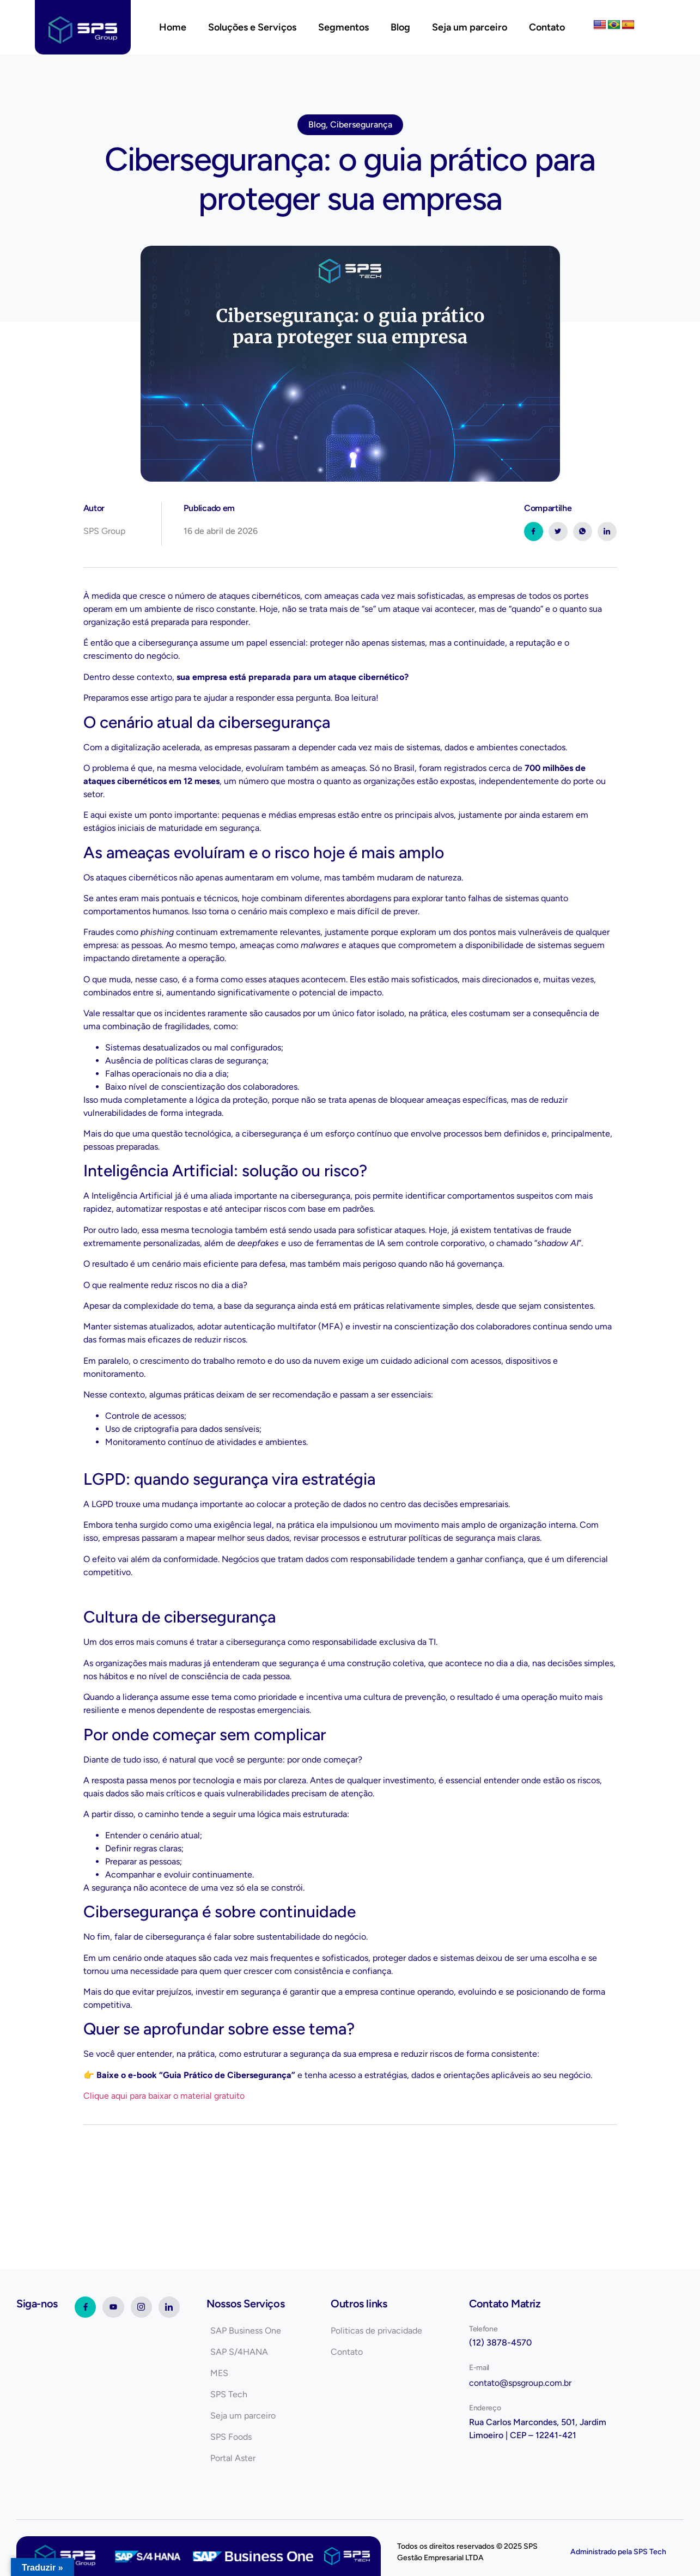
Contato (547, 27)
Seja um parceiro (469, 27)
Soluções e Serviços (252, 27)
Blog (400, 27)
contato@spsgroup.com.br (520, 2383)
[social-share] (533, 531)
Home (172, 27)
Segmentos (343, 27)
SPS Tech (650, 2551)
